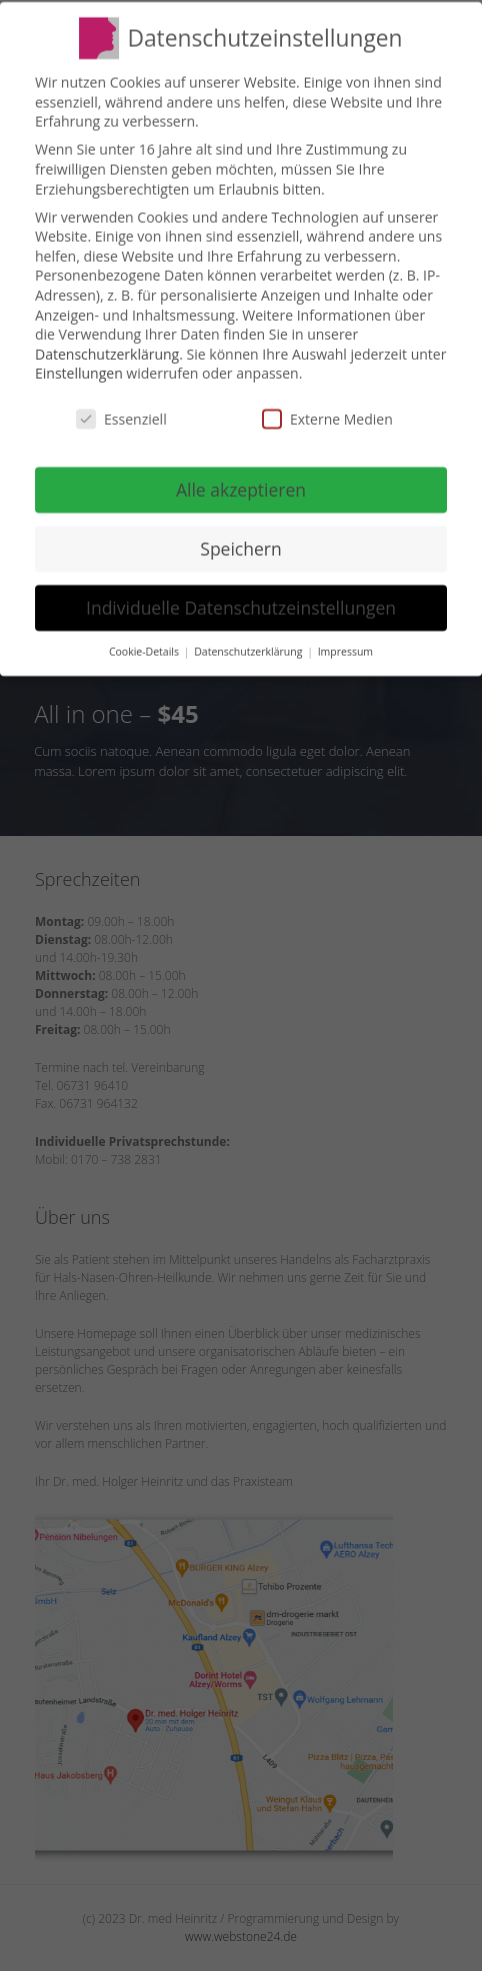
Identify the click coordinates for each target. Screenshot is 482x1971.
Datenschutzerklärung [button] (249, 650)
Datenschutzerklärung (107, 352)
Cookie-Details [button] (145, 650)
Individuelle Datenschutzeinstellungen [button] (241, 606)
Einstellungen (79, 371)
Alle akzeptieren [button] (241, 488)
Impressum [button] (345, 650)
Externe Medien (327, 417)
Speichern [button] (240, 547)
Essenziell (121, 417)
